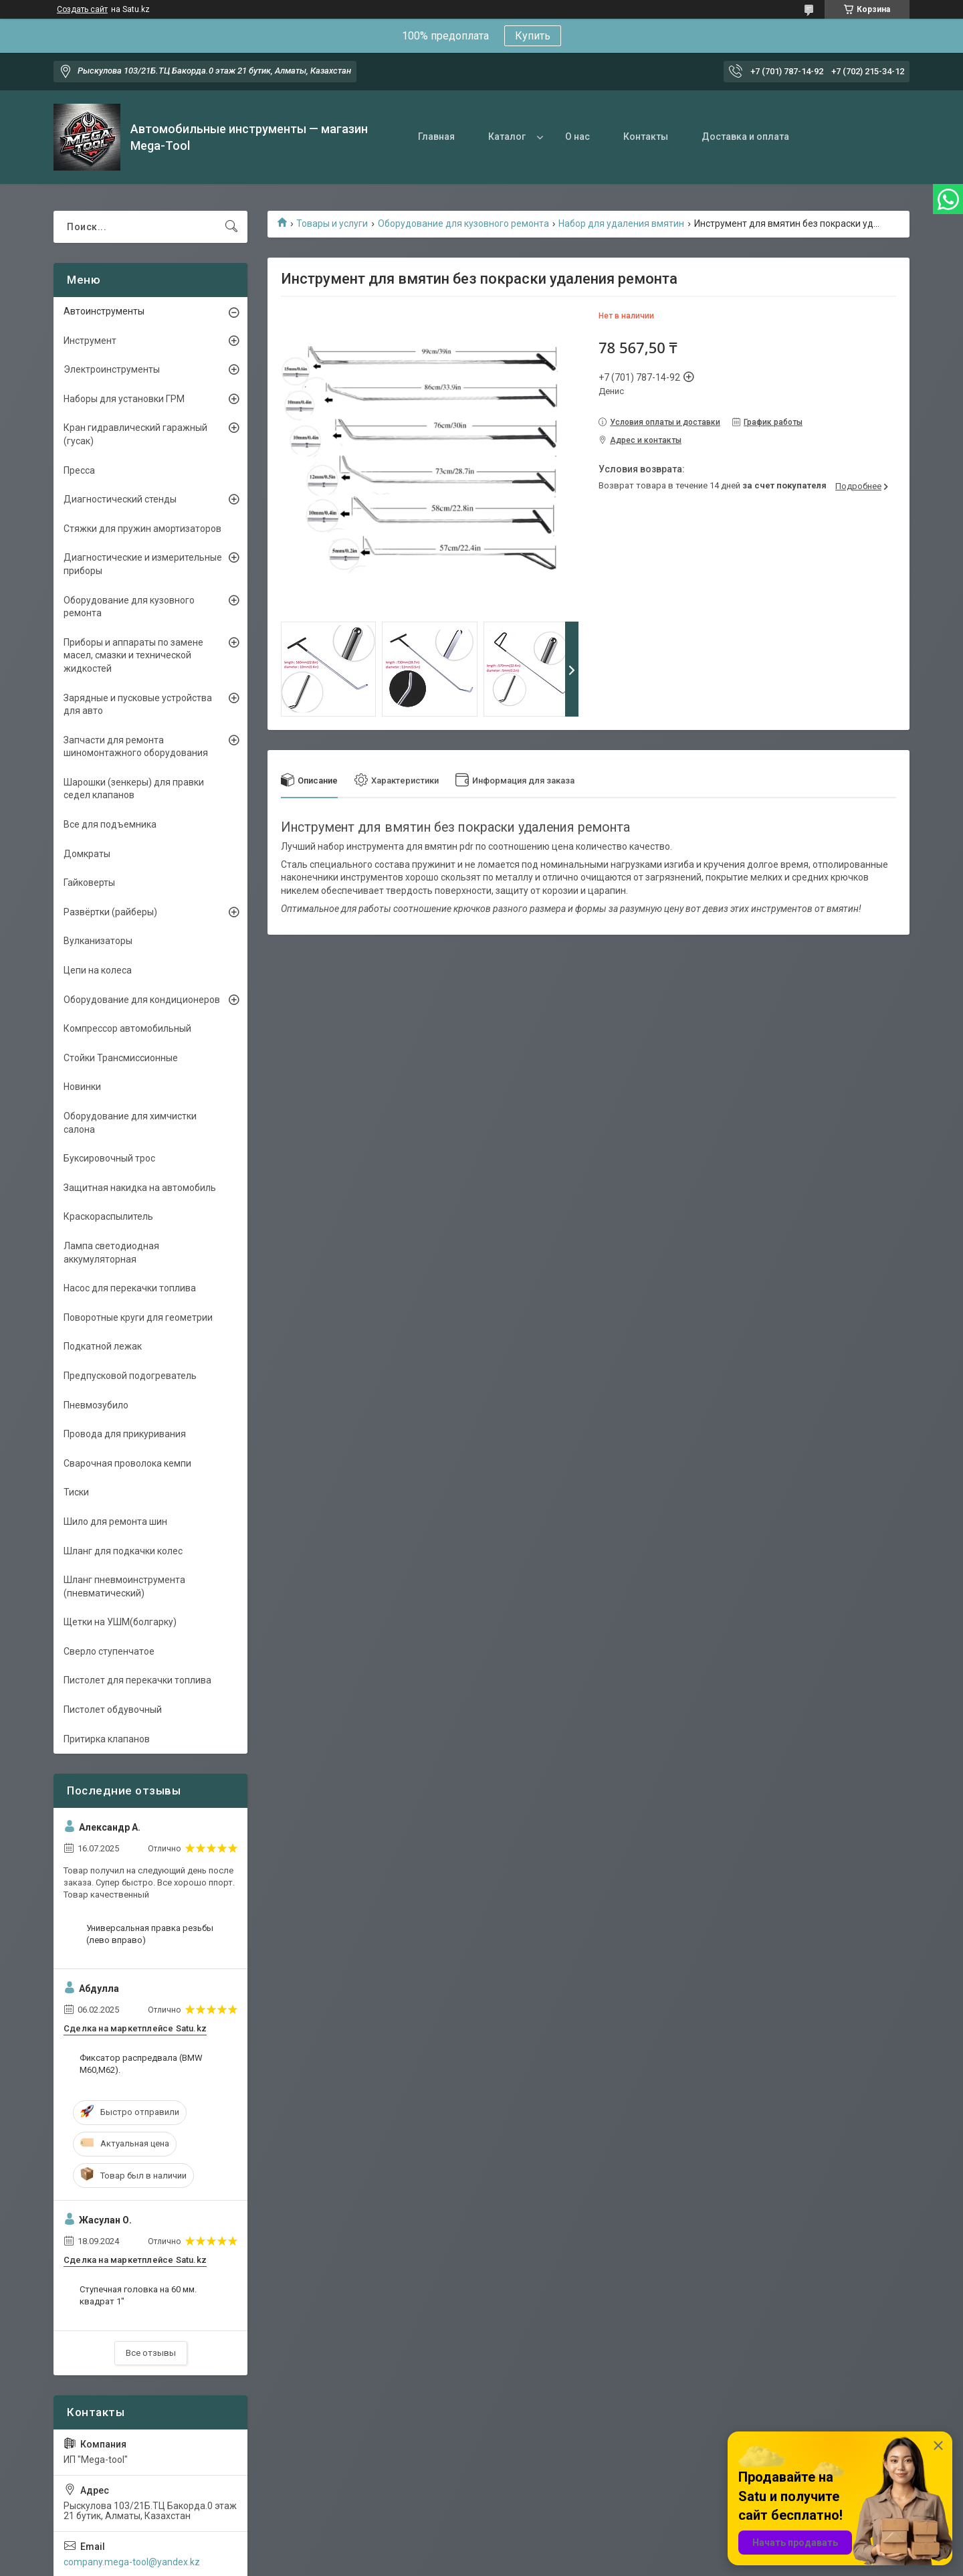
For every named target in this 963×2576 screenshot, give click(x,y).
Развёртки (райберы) (110, 912)
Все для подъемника (110, 824)
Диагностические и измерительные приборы (143, 564)
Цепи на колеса (98, 970)
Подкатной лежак (103, 1346)
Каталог (507, 136)
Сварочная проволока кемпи (127, 1463)
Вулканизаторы (98, 940)
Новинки (82, 1086)
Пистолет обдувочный (113, 1709)
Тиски (76, 1492)
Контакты (645, 136)
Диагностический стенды (120, 499)
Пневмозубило (96, 1405)
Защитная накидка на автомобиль (140, 1187)
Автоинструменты (104, 311)
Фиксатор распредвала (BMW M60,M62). (141, 2064)
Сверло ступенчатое (109, 1651)
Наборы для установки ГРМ (124, 398)
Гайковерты (89, 882)
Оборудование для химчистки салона (130, 1123)
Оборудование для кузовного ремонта (463, 223)
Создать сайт (82, 9)
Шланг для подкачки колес (123, 1551)
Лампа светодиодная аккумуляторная (111, 1252)
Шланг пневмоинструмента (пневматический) (124, 1586)
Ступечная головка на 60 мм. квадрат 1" (138, 2295)
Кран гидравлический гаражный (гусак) (135, 434)
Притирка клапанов (107, 1739)
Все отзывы (151, 2353)
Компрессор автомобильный (127, 1028)
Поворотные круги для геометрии (138, 1317)
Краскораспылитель (108, 1216)
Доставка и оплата (745, 136)
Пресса (79, 470)
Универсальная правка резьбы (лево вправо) (149, 1934)
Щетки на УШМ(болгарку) (120, 1622)
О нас (577, 136)
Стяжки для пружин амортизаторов (142, 528)
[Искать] (231, 227)
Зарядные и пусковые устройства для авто (138, 705)
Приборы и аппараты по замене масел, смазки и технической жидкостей (133, 655)
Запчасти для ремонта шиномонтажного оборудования (136, 747)
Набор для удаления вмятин (621, 223)
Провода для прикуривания (125, 1434)
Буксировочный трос (109, 1158)
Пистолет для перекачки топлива (137, 1680)
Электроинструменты (112, 369)
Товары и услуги (332, 223)
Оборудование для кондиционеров (142, 999)
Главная (436, 136)
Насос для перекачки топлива (130, 1288)
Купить (532, 35)
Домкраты (87, 853)
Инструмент (90, 340)
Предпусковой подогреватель (130, 1375)
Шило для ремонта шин (115, 1521)
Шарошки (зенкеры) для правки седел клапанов (134, 789)
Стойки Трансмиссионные (121, 1057)
